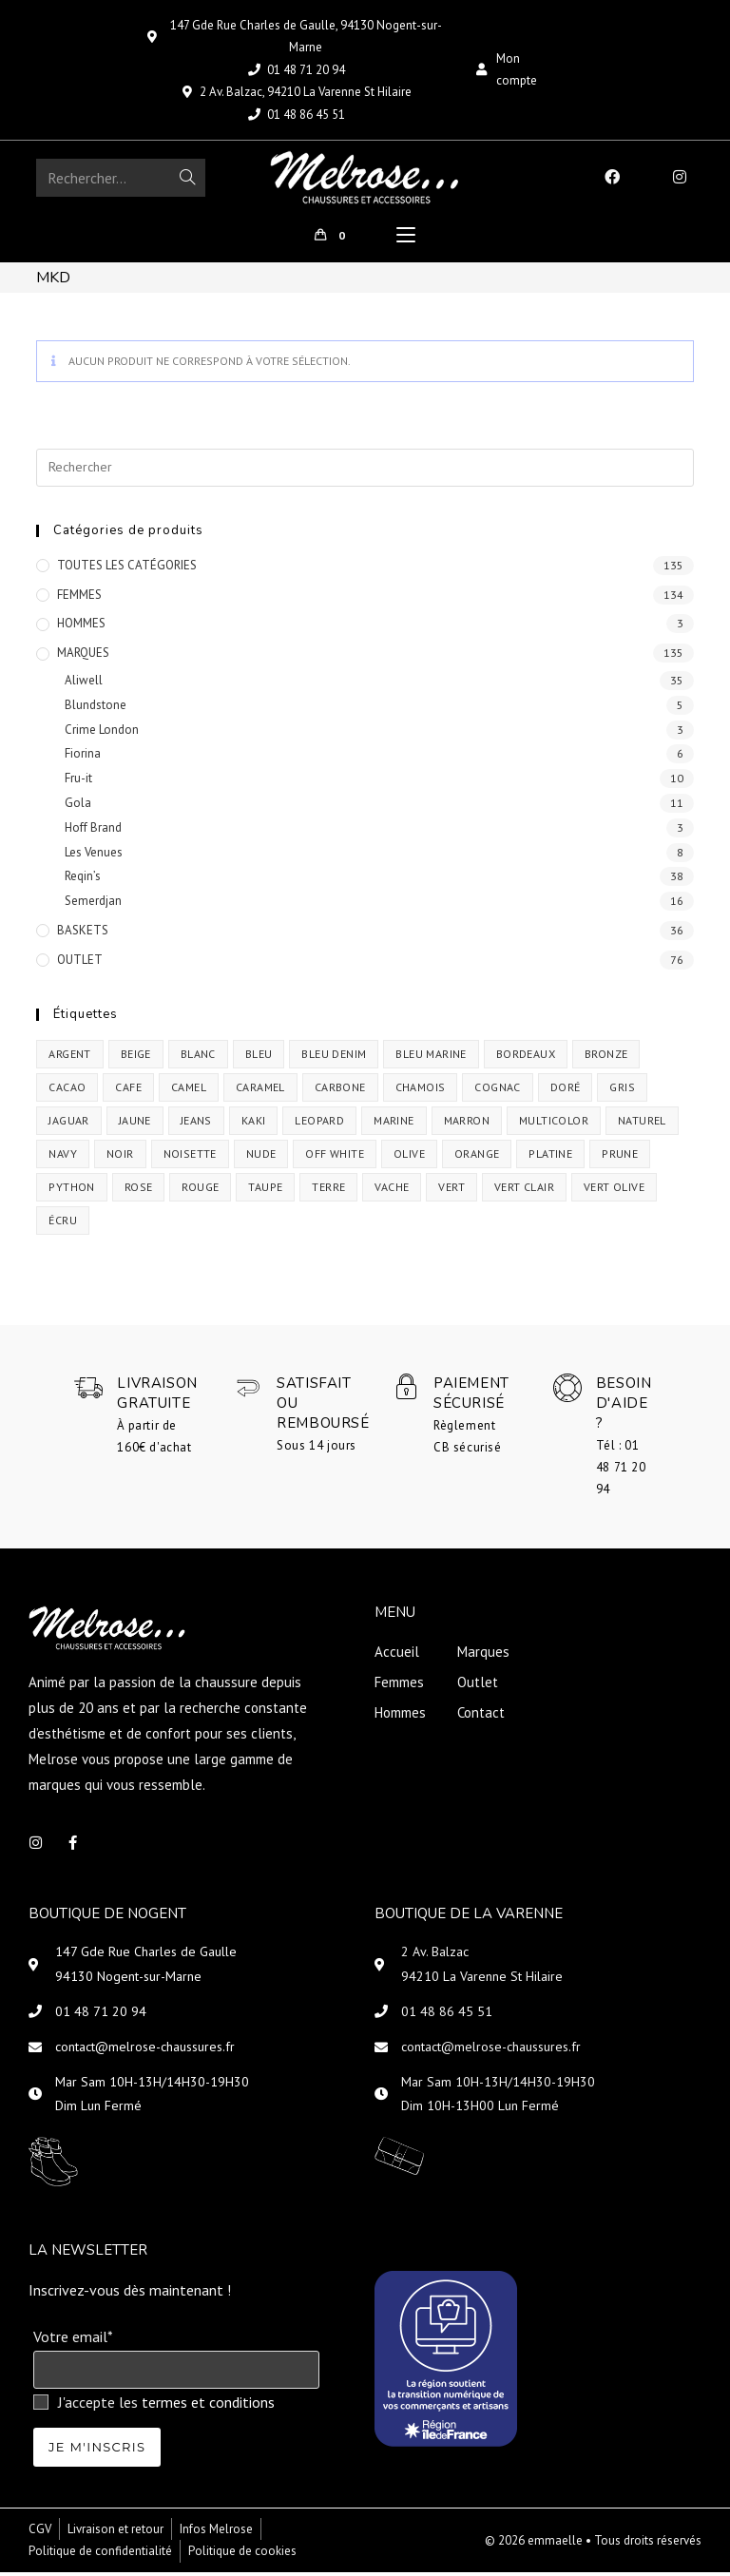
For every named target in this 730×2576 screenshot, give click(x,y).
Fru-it (78, 783)
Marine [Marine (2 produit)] (393, 1124)
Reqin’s (83, 881)
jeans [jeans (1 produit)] (196, 1124)
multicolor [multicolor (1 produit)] (553, 1124)
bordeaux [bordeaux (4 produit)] (525, 1057)
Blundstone (95, 709)
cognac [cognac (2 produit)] (497, 1091)
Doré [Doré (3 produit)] (565, 1091)
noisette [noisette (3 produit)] (190, 1157)
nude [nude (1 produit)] (261, 1157)
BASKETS (82, 934)
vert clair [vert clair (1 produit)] (524, 1190)
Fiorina (83, 758)
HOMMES (81, 628)
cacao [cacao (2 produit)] (67, 1091)
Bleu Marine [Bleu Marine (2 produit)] (430, 1057)
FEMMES (79, 598)
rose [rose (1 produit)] (139, 1190)
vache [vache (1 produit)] (392, 1190)
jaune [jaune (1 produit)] (135, 1124)
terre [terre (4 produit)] (328, 1190)
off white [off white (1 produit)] (334, 1157)
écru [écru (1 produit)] (62, 1224)
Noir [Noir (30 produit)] (120, 1157)
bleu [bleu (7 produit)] (259, 1057)
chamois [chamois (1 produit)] (420, 1091)
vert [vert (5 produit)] (451, 1190)
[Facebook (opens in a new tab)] (612, 176)
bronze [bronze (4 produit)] (606, 1057)
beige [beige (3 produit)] (136, 1057)
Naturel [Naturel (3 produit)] (642, 1124)
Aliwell (84, 684)
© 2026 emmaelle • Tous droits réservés (593, 2544)
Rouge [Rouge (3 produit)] (200, 1190)
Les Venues (94, 856)
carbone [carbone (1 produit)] (340, 1091)
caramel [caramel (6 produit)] (260, 1091)
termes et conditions (208, 2405)
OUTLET (80, 963)
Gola (78, 806)
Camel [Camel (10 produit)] (188, 1091)
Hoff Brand (93, 831)
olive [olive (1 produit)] (409, 1157)
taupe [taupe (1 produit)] (265, 1190)
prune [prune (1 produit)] (620, 1157)
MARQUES (83, 657)
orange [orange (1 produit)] (476, 1157)
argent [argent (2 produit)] (69, 1057)
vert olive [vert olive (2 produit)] (614, 1190)
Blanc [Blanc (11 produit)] (198, 1057)
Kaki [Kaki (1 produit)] (253, 1124)
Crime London (102, 733)
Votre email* (72, 2340)
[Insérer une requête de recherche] (364, 471)
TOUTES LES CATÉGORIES (127, 569)
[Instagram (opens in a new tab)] (679, 176)
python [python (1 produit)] (71, 1190)
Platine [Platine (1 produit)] (550, 1157)
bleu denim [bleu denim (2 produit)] (333, 1057)
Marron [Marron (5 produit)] (467, 1124)
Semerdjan (93, 905)
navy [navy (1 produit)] (62, 1157)
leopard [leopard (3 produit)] (319, 1124)
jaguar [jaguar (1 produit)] (68, 1124)
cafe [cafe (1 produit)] (128, 1091)
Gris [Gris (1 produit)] (622, 1091)
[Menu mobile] (405, 237)
